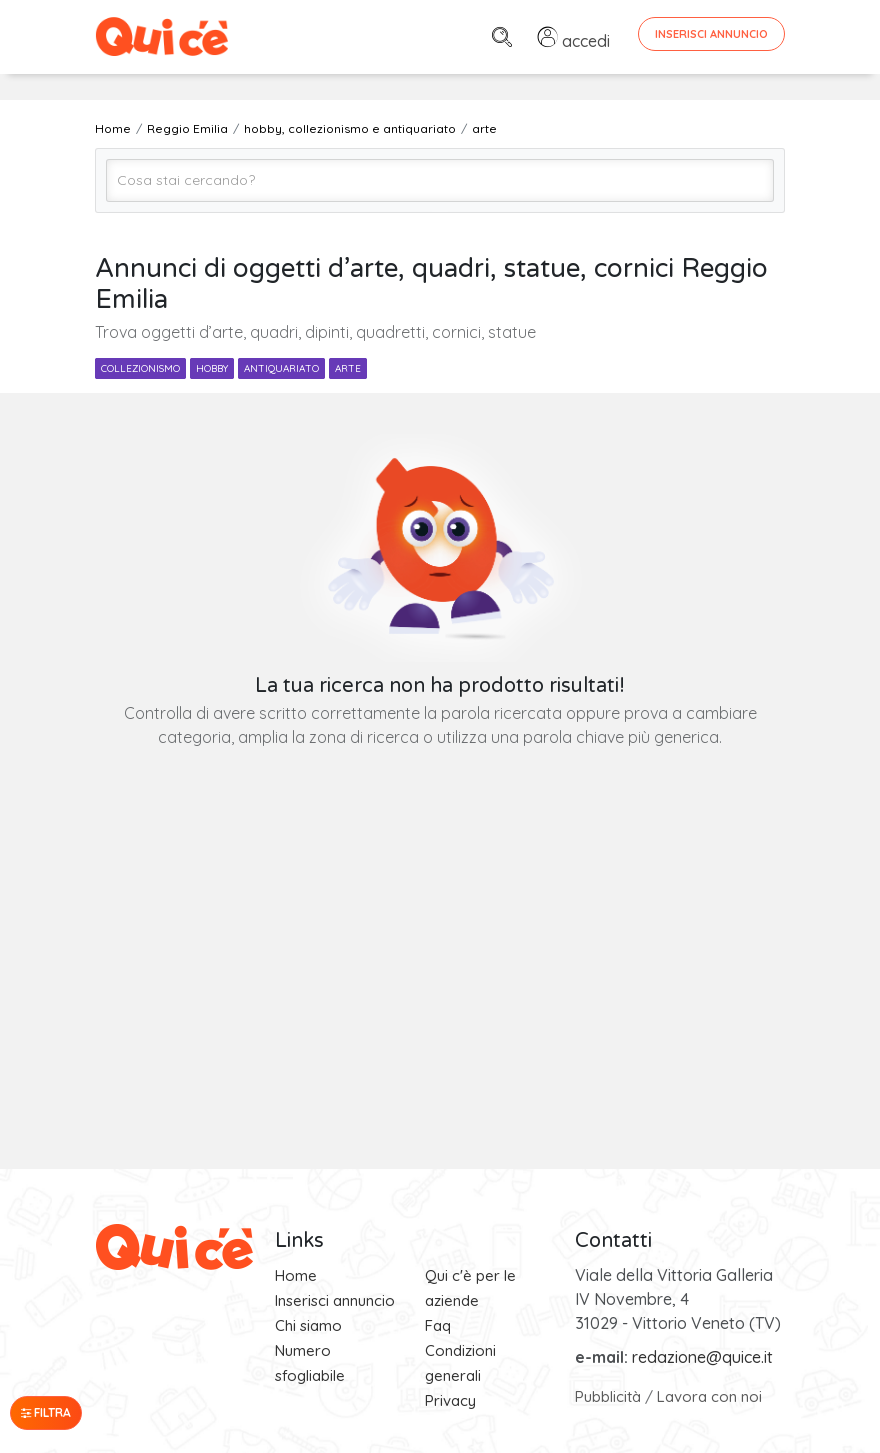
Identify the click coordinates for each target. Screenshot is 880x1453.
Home (296, 1275)
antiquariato (281, 368)
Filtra (46, 1412)
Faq (438, 1325)
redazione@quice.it (702, 1357)
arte (348, 368)
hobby (212, 368)
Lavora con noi (709, 1396)
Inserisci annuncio (335, 1300)
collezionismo (140, 368)
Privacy (450, 1400)
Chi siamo (308, 1325)
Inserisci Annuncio (711, 34)
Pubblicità (608, 1396)
